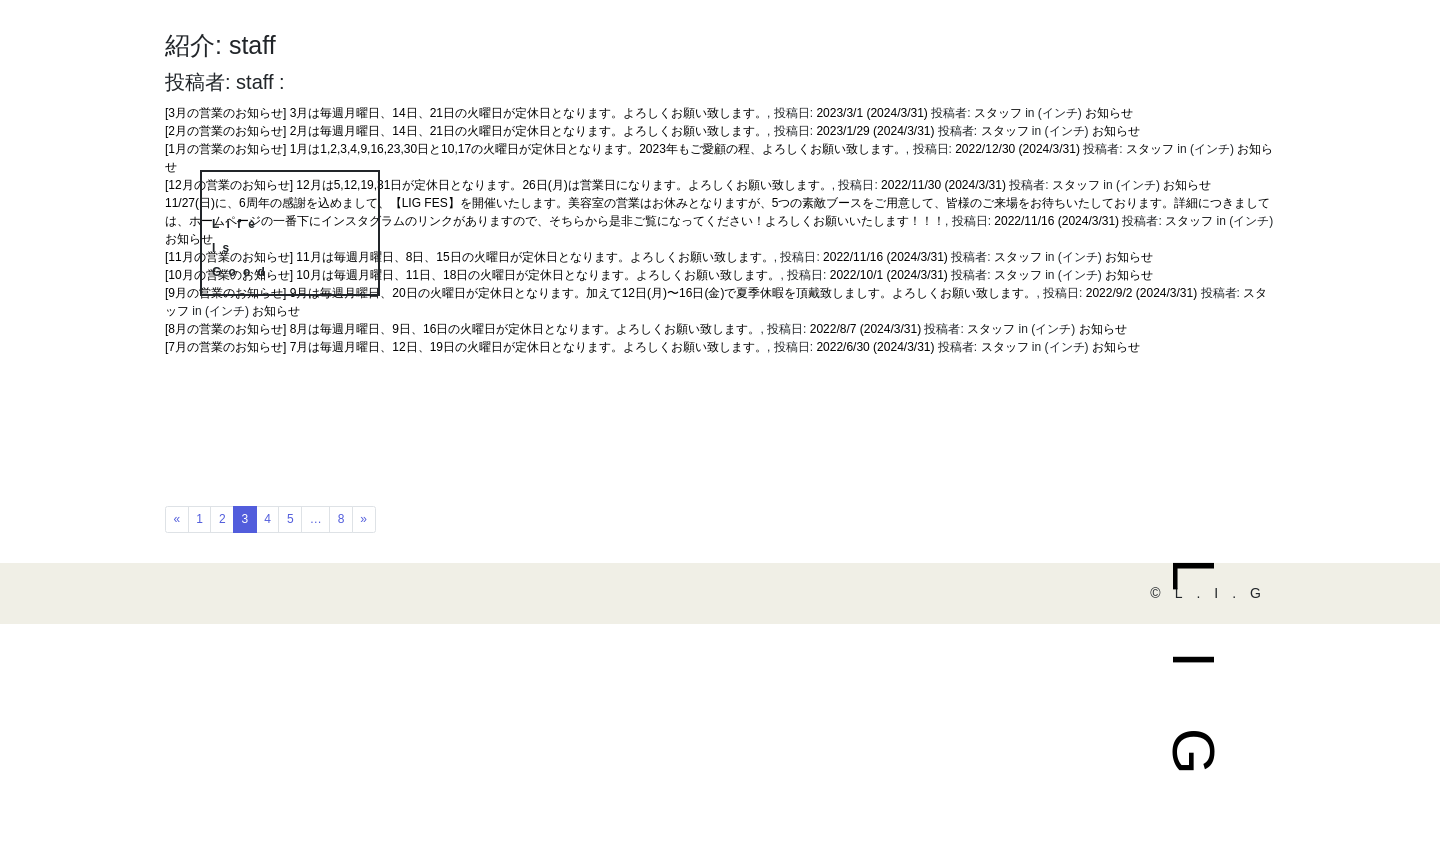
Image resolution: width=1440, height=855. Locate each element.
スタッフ (1189, 221)
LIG (1193, 696)
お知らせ (1187, 185)
